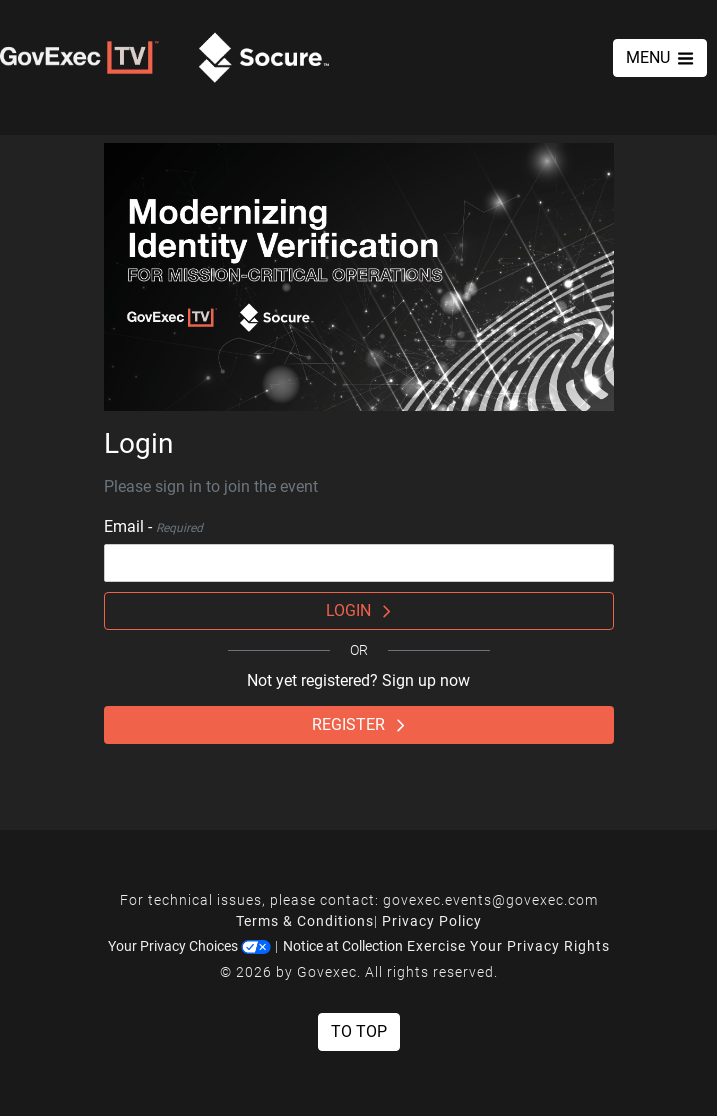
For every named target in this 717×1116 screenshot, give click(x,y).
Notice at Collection (343, 946)
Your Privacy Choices (189, 946)
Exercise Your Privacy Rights (508, 946)
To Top (359, 1031)
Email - (153, 526)
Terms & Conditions (305, 921)
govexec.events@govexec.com (490, 900)
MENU (660, 57)
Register (358, 724)
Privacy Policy (432, 921)
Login (358, 610)
